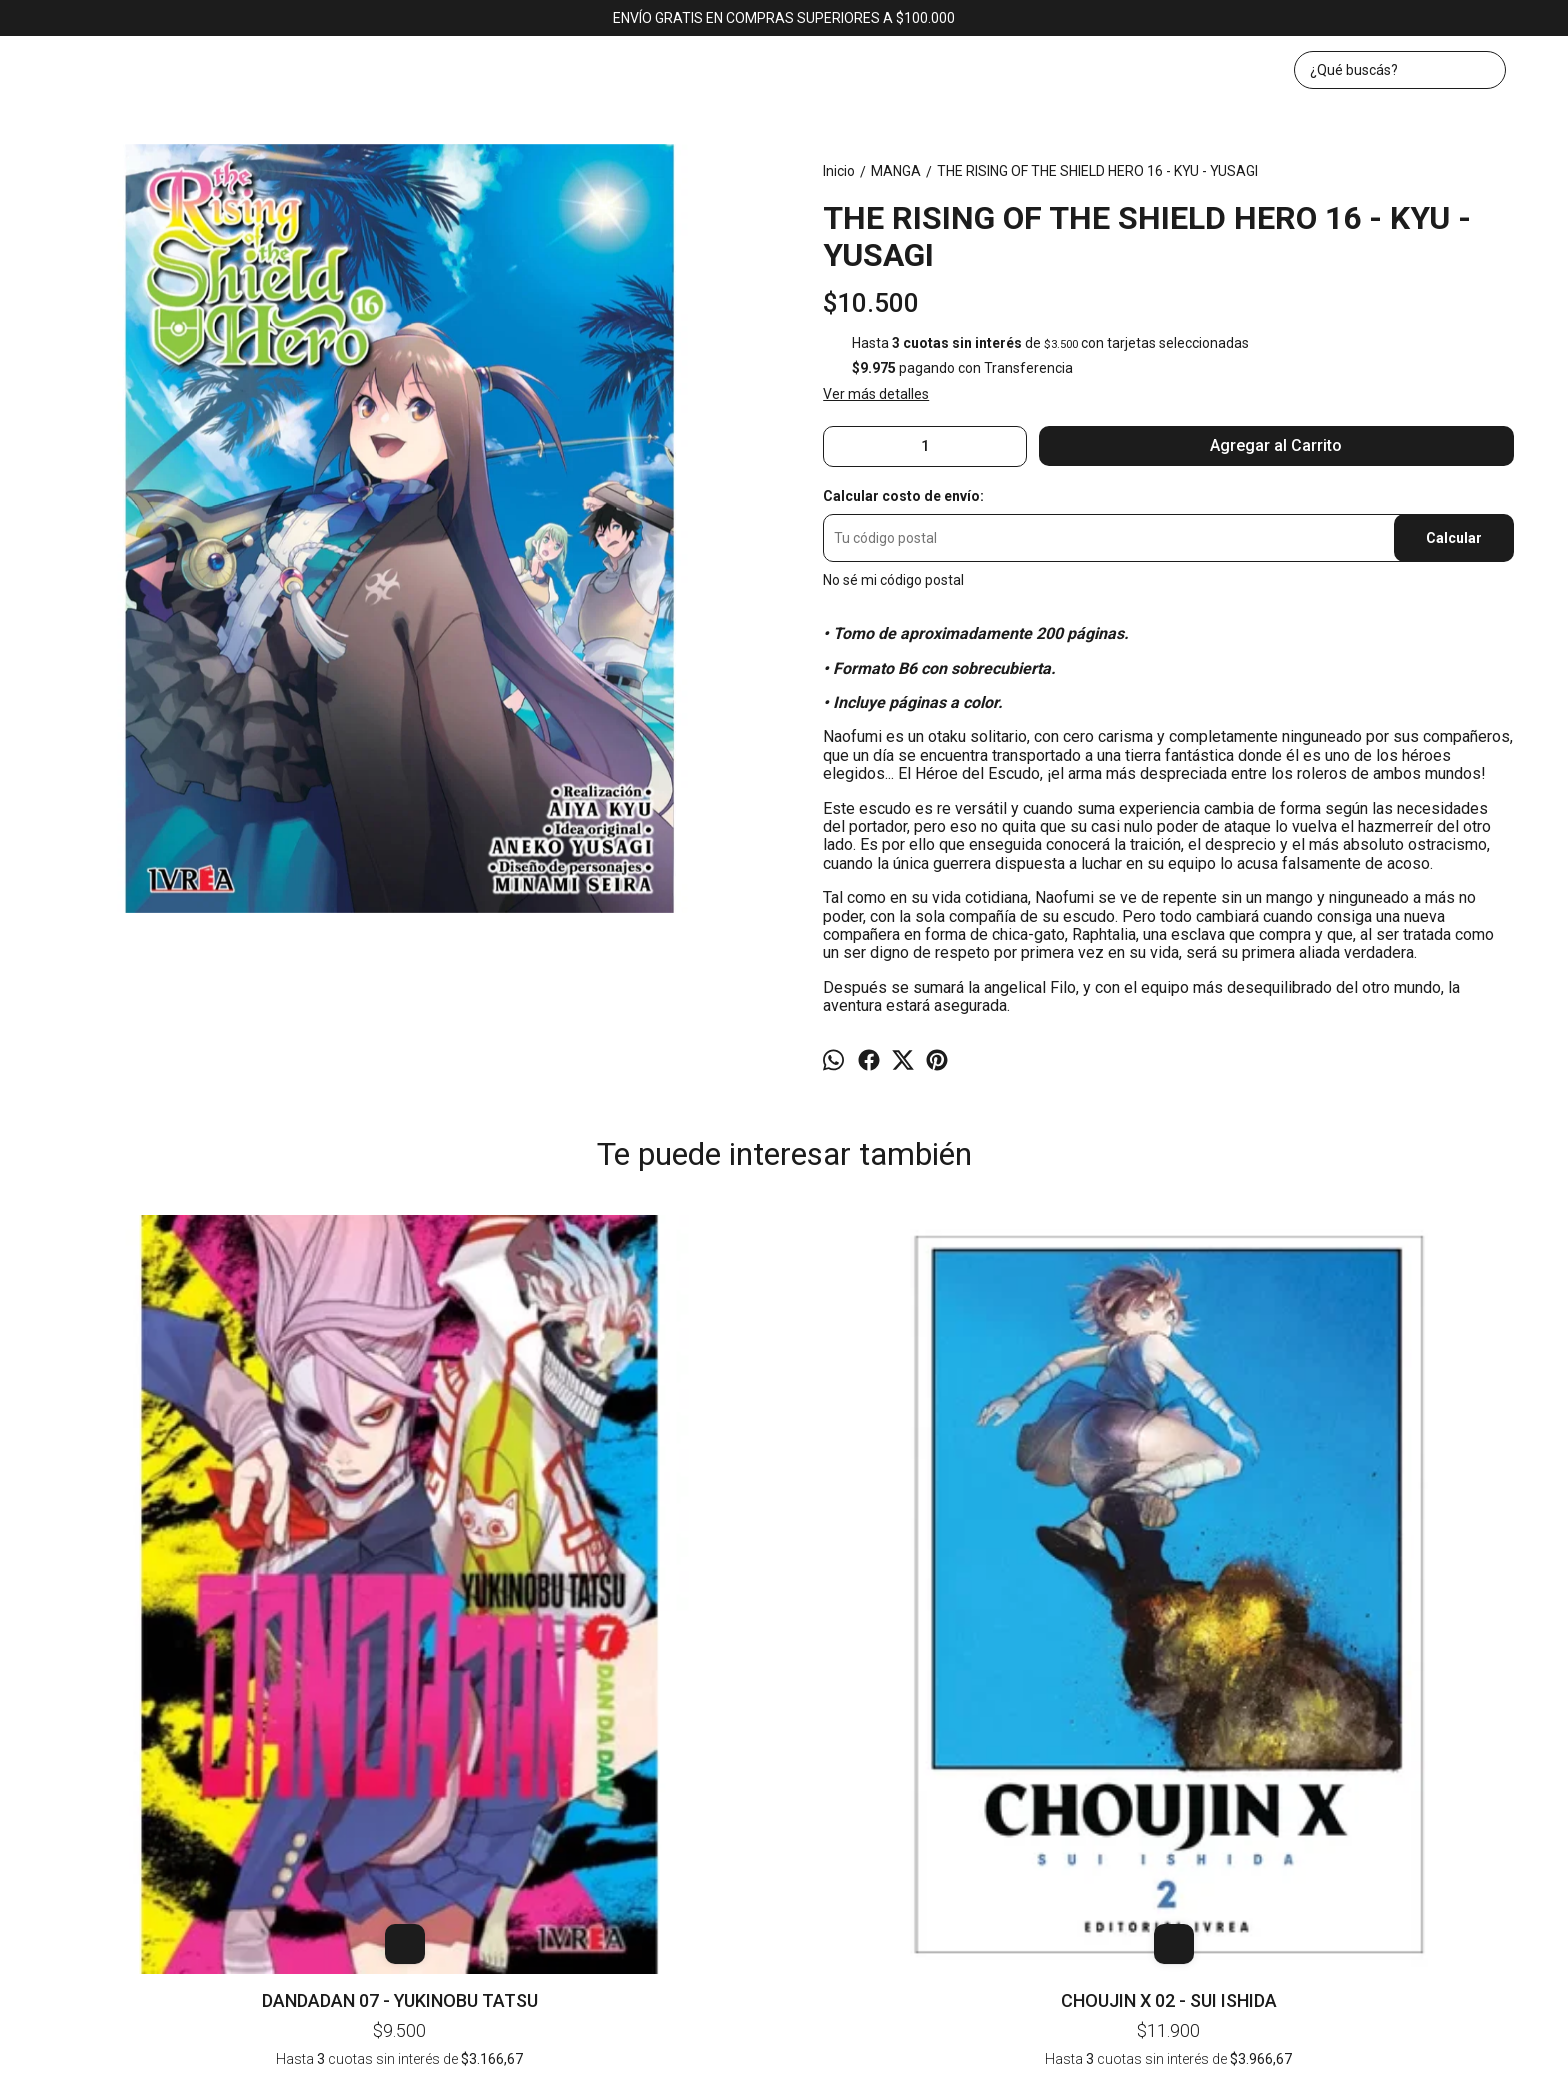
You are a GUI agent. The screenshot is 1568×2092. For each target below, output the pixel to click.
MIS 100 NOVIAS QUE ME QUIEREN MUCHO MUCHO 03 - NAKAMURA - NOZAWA (1091, 1252)
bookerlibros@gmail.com (784, 1853)
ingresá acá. (994, 2064)
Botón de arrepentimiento (1087, 2064)
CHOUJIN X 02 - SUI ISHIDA (476, 1538)
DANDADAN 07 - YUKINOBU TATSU (169, 1538)
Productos (771, 1759)
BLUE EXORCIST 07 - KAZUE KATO (783, 1241)
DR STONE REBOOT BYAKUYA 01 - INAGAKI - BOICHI (1399, 1252)
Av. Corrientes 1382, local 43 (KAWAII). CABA (784, 1812)
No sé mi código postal (893, 580)
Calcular (1454, 538)
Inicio (703, 1759)
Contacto (853, 1759)
